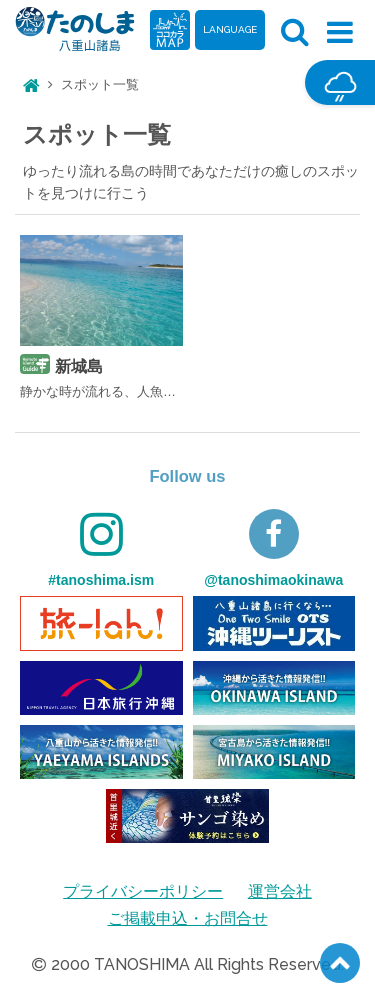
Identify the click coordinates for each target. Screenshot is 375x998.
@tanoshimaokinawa (273, 548)
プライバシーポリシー (143, 891)
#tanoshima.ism (101, 548)
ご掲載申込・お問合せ (188, 918)
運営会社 (280, 891)
